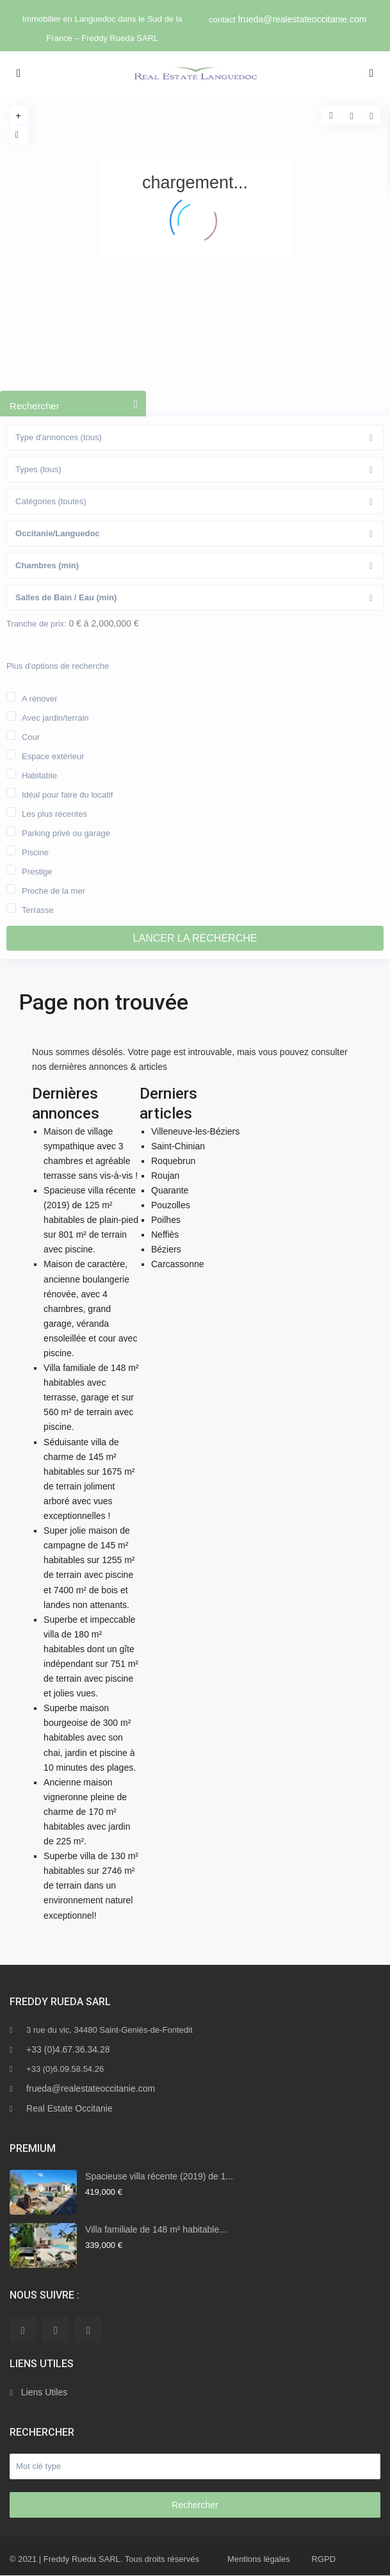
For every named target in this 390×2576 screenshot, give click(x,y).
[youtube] (88, 2330)
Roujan (165, 1175)
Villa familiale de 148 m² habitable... (156, 2229)
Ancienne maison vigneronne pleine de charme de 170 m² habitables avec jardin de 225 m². (87, 1811)
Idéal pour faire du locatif (67, 794)
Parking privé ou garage (66, 832)
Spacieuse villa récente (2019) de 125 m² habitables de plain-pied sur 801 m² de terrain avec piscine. (91, 1219)
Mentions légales (258, 2559)
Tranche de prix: (36, 623)
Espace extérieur (53, 755)
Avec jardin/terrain (55, 717)
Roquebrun (173, 1161)
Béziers (166, 1249)
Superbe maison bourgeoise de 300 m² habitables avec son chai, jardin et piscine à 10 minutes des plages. (90, 1737)
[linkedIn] (55, 2330)
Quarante (169, 1190)
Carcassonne (177, 1264)
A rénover (40, 697)
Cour (31, 736)
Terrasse (38, 909)
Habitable (39, 774)
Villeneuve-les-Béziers (195, 1131)
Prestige (37, 870)
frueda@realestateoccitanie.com (302, 19)
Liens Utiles (44, 2392)
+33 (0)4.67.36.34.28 (68, 2049)
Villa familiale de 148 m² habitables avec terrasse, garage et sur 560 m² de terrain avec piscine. (91, 1397)
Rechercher (195, 2505)
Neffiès (165, 1234)
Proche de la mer (53, 890)
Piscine (35, 851)
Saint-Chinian (178, 1146)
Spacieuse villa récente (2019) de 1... (159, 2176)
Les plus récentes (54, 813)
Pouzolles (170, 1205)
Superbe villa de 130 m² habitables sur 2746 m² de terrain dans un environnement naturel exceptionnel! (91, 1885)
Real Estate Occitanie (69, 2108)
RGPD (324, 2559)
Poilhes (166, 1220)
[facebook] (23, 2330)
